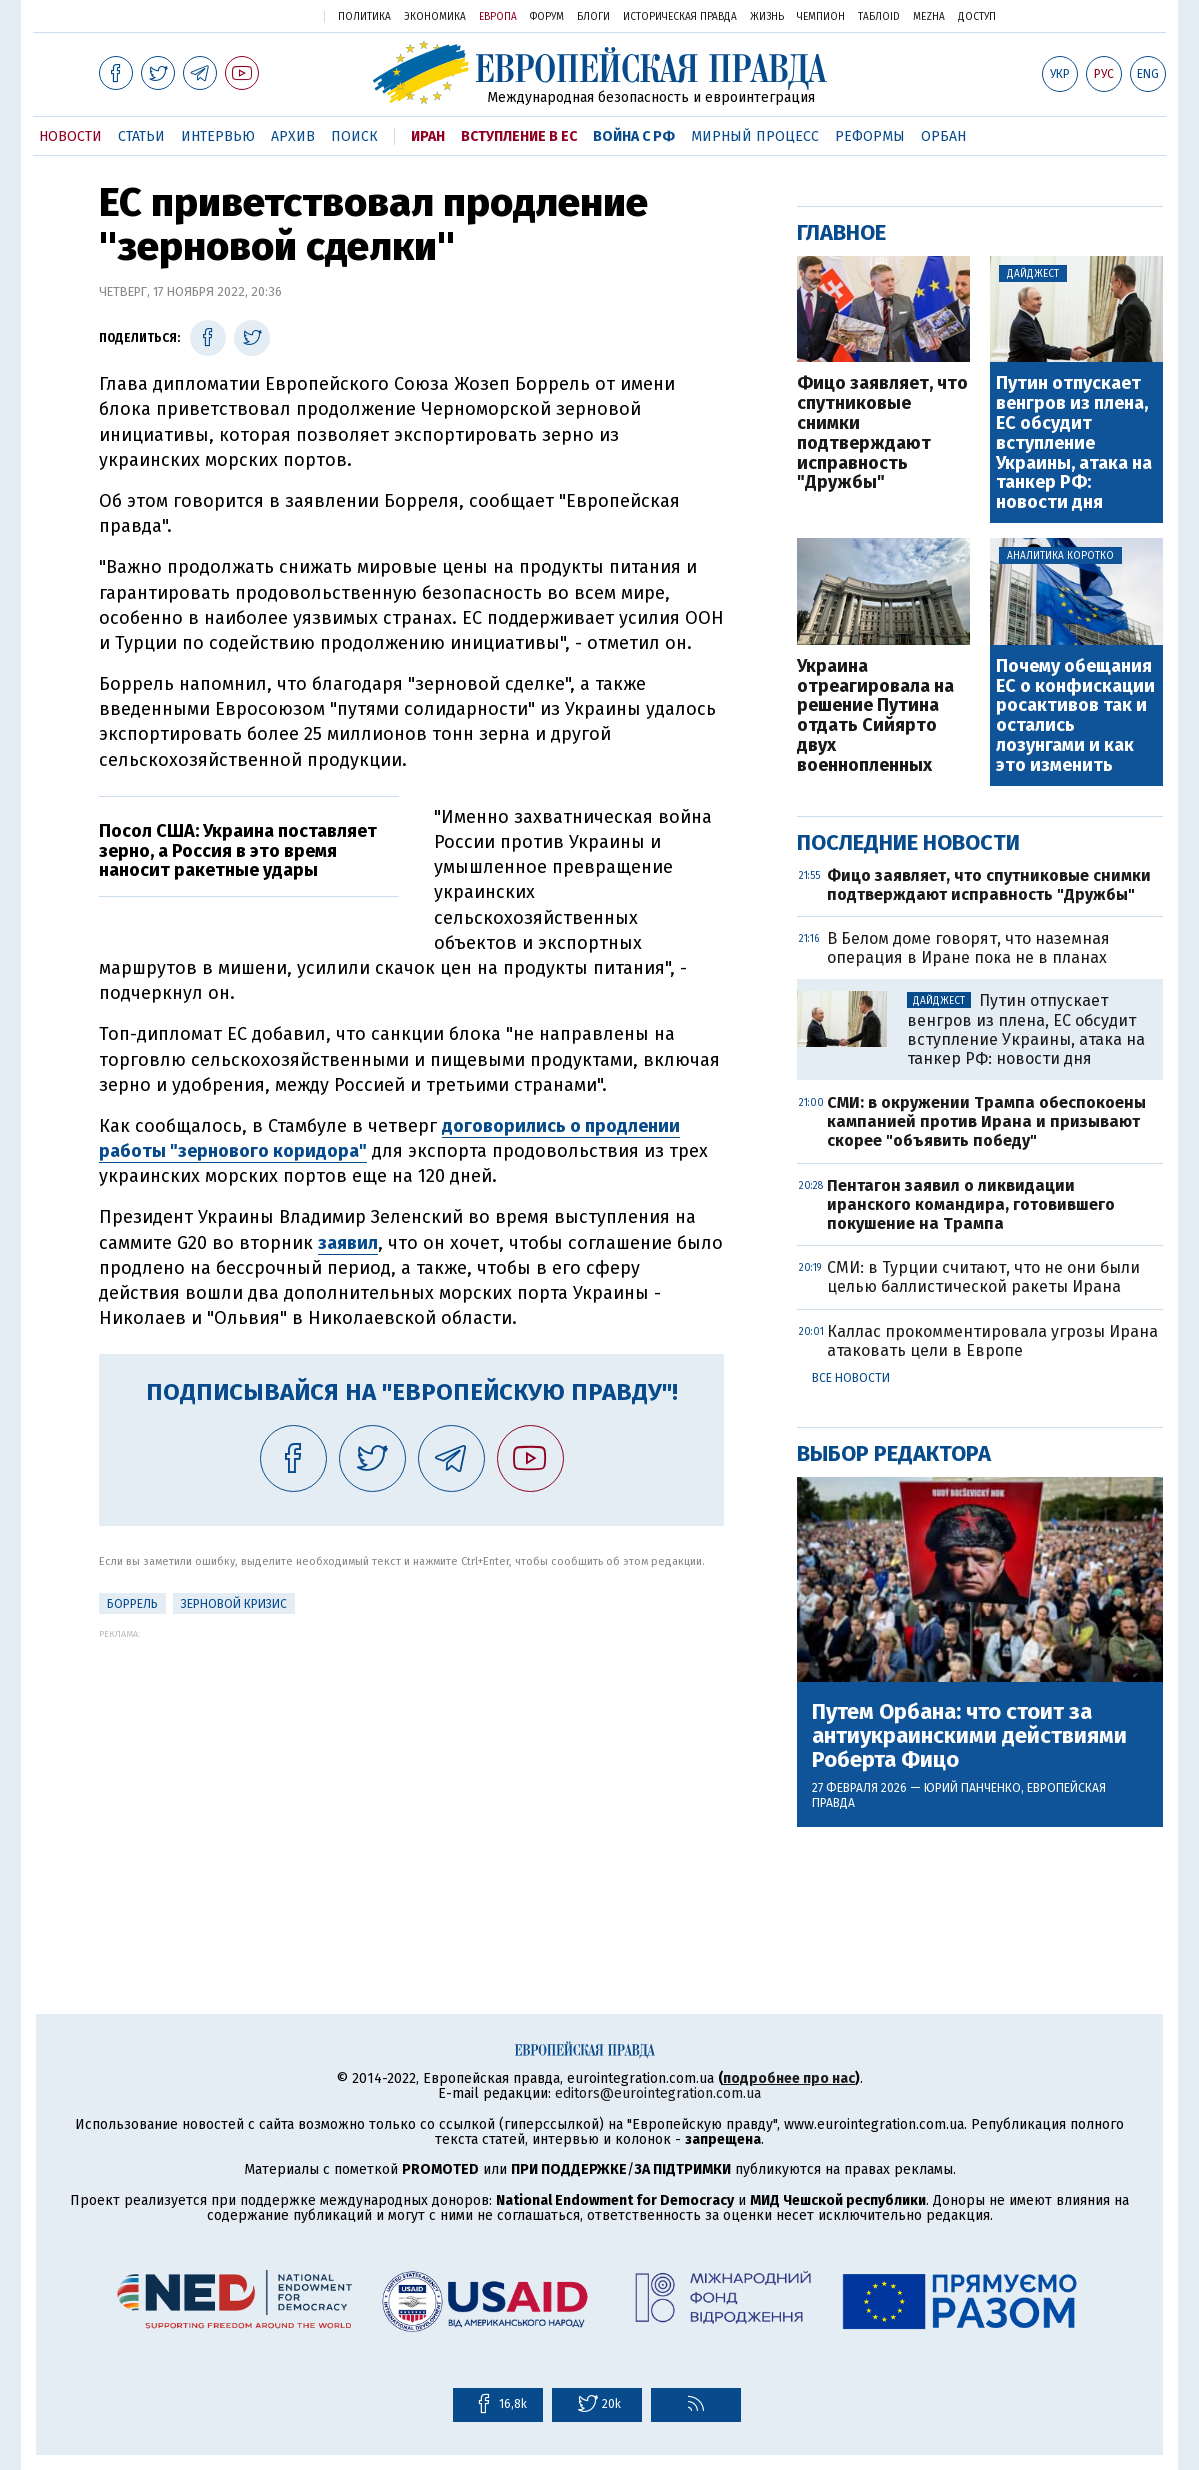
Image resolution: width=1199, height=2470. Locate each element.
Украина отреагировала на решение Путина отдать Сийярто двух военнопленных (875, 716)
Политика (364, 17)
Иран (428, 136)
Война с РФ (634, 136)
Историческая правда (680, 17)
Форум (547, 17)
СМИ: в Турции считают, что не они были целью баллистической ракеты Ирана (983, 1277)
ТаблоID (879, 17)
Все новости (851, 1378)
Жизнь (767, 17)
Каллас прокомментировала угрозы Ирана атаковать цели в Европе (992, 1341)
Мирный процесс (755, 136)
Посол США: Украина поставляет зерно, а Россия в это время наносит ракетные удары (238, 851)
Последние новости (908, 842)
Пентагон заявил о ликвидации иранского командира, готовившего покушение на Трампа (971, 1204)
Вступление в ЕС (519, 136)
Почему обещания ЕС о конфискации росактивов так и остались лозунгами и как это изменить (1075, 716)
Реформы (870, 136)
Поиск (354, 136)
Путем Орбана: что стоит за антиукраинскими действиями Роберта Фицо (969, 1736)
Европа (498, 17)
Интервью (218, 136)
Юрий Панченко (972, 1788)
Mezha (929, 17)
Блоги (593, 17)
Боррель (132, 1604)
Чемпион (821, 17)
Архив (293, 136)
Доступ (977, 17)
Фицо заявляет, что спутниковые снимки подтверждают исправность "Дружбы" (882, 433)
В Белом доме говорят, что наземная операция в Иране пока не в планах (968, 948)
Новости (70, 136)
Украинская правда (257, 15)
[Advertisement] (411, 1779)
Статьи (141, 136)
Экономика (435, 17)
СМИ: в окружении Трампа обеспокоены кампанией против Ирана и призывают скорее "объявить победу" (986, 1121)
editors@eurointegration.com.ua (658, 2093)
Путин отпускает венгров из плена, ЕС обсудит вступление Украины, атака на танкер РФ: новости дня (1074, 443)
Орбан (943, 136)
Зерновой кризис (234, 1604)
